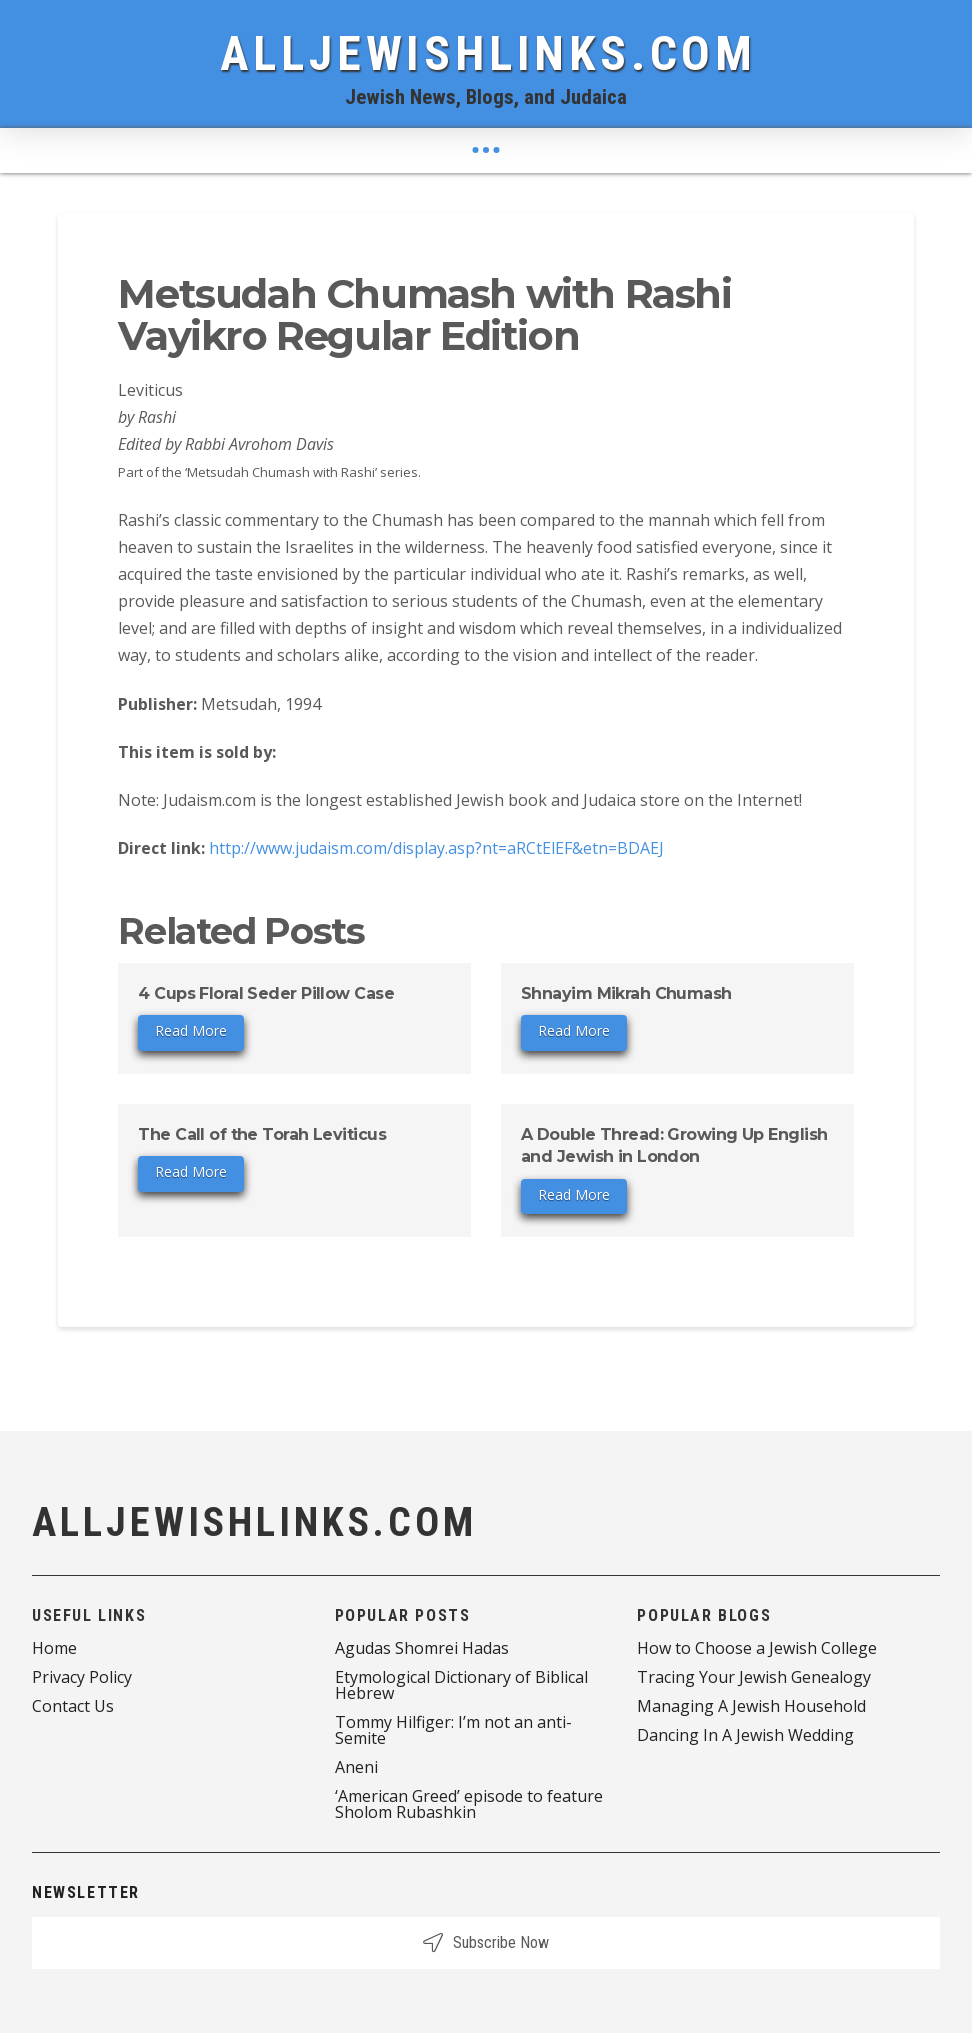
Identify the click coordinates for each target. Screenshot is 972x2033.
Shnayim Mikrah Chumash (626, 993)
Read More (191, 1030)
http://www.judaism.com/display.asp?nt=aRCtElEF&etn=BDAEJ (436, 848)
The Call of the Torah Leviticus (262, 1134)
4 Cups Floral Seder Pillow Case (266, 993)
